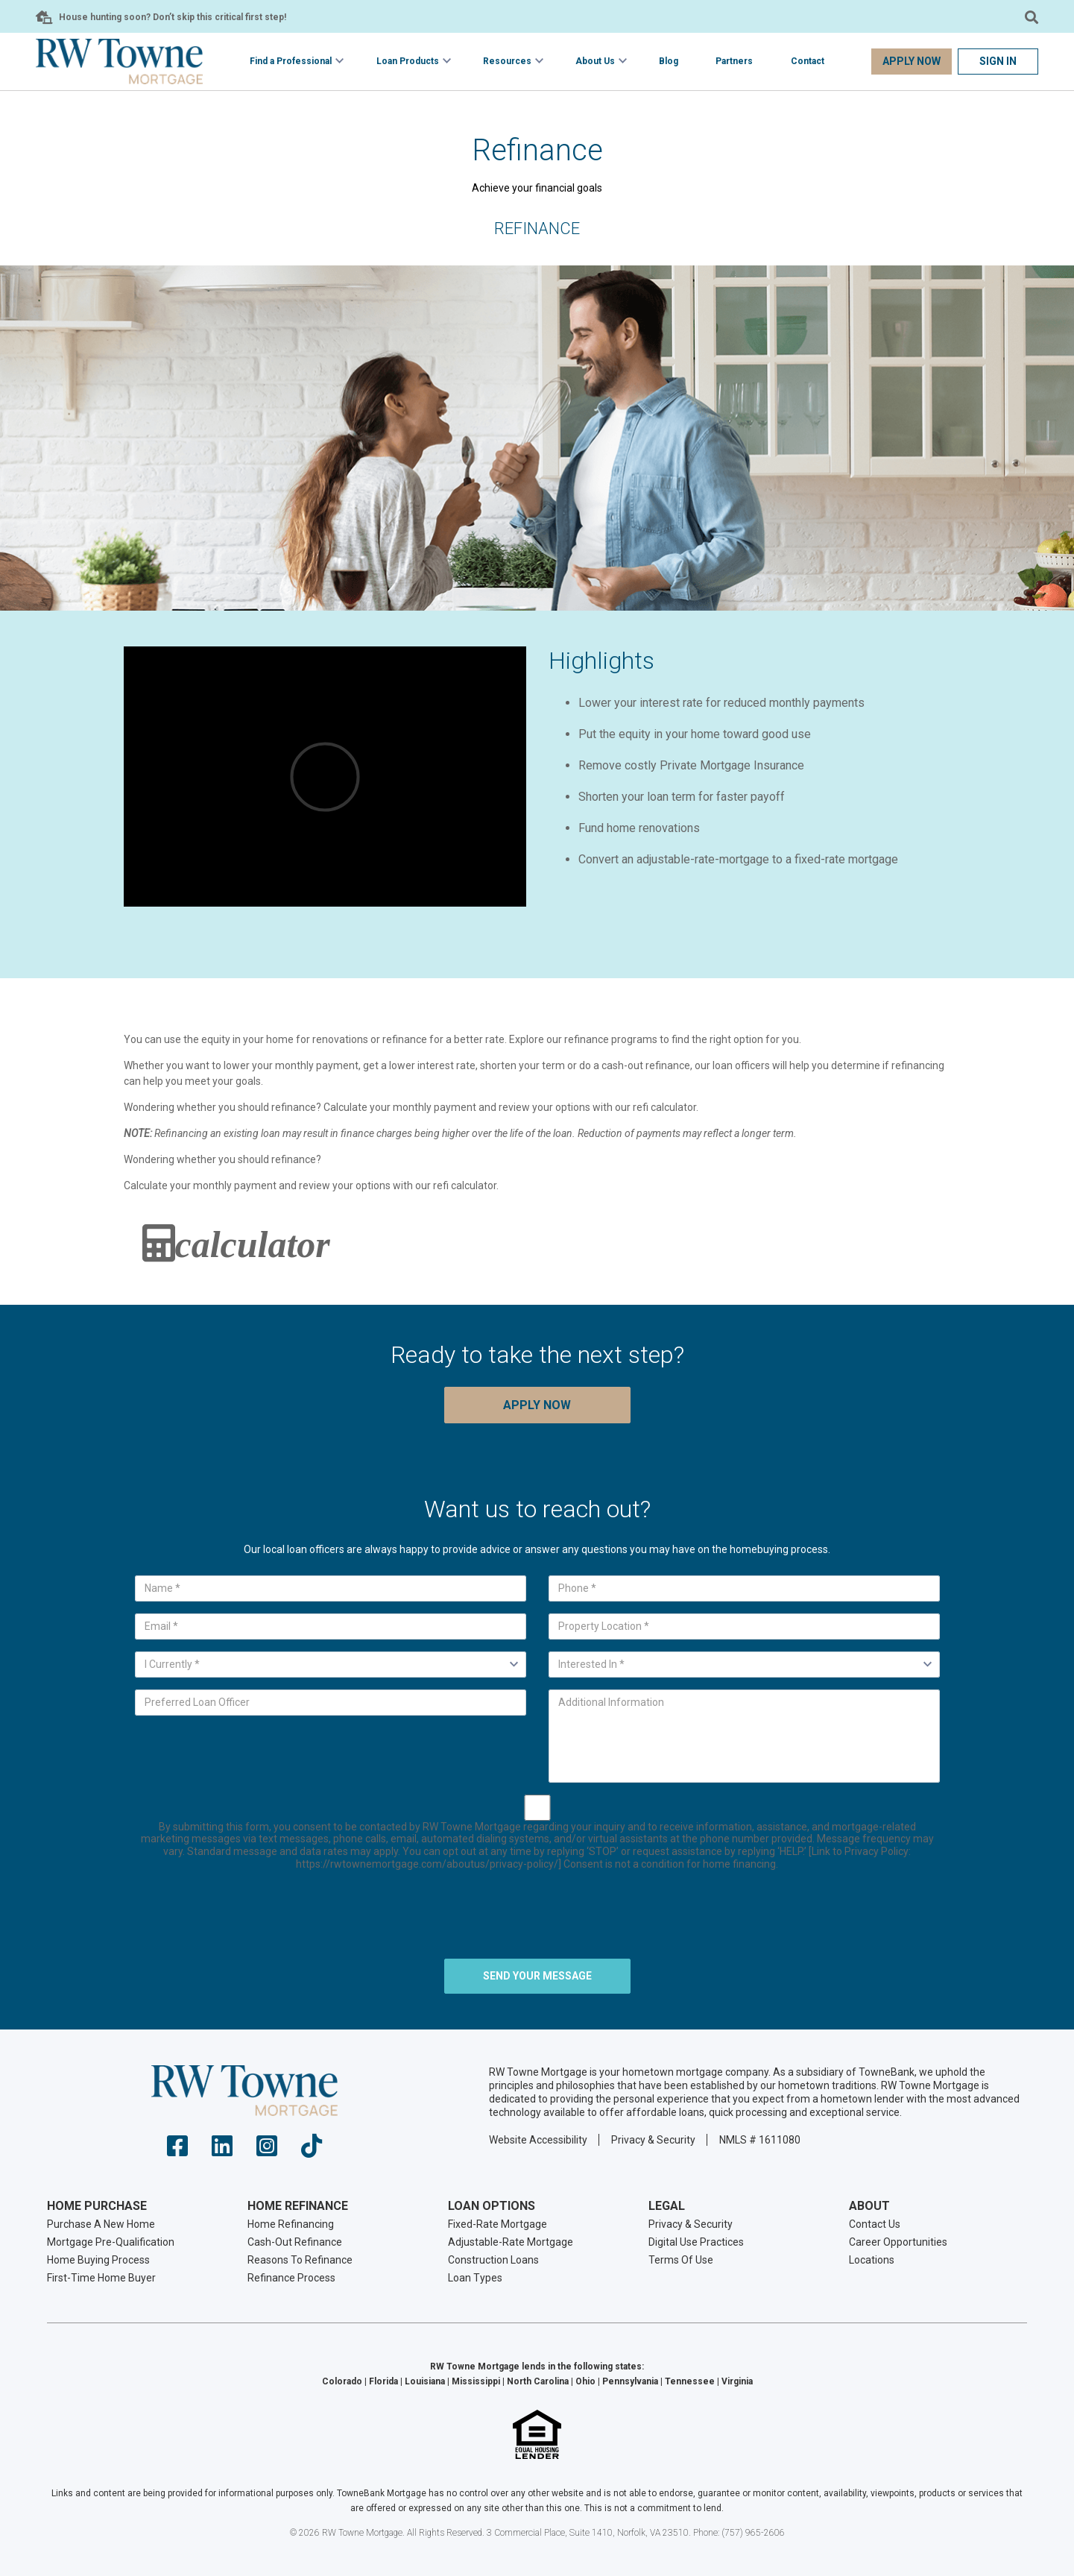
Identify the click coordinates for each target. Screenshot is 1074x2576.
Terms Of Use (680, 2260)
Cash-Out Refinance (294, 2242)
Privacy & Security (653, 2140)
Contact (807, 61)
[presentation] (537, 1918)
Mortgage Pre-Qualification (110, 2242)
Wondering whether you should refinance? (222, 1159)
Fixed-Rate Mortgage (497, 2224)
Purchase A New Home (101, 2224)
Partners (734, 61)
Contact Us (874, 2224)
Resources (507, 61)
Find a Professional (291, 61)
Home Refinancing (290, 2224)
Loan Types (475, 2278)
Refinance (537, 228)
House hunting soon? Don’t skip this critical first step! (172, 17)
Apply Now (911, 61)
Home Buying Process (98, 2260)
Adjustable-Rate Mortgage (510, 2242)
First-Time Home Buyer (101, 2278)
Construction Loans (493, 2260)
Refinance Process (291, 2278)
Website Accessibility (538, 2140)
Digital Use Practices (696, 2242)
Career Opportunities (898, 2242)
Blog (668, 61)
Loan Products (407, 61)
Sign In (998, 61)
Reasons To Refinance (300, 2260)
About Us (595, 61)
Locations (871, 2260)
